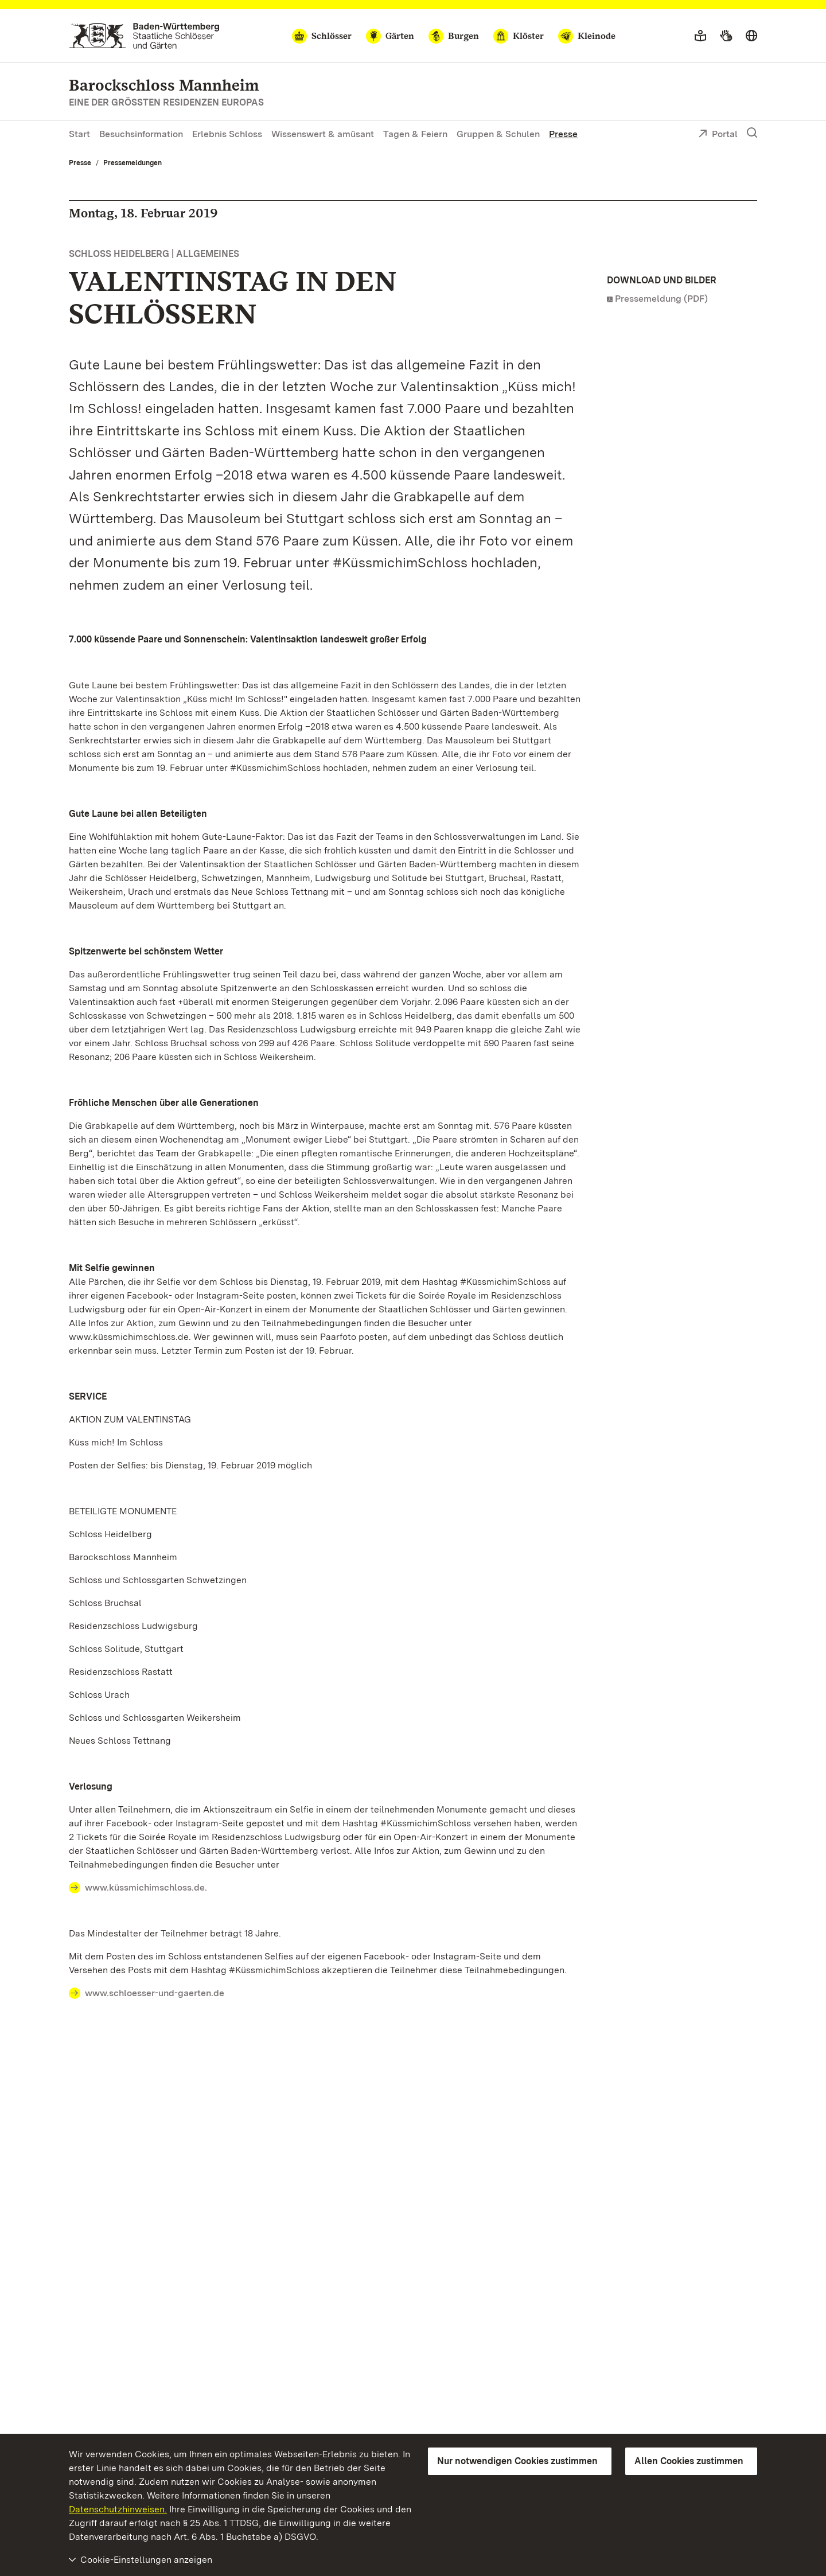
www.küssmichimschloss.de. (146, 1887)
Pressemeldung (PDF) (661, 298)
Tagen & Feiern (415, 133)
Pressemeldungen (132, 163)
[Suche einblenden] (752, 133)
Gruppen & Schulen (498, 133)
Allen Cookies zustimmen (688, 2461)
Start (79, 133)
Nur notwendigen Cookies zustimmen (517, 2461)
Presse (563, 133)
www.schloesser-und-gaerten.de (154, 1992)
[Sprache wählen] (751, 36)
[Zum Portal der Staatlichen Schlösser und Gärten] (144, 36)
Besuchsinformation (141, 133)
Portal (718, 135)
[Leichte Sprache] (700, 36)
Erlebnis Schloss (227, 133)
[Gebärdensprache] (726, 36)
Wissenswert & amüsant (322, 133)
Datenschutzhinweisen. (118, 2509)
